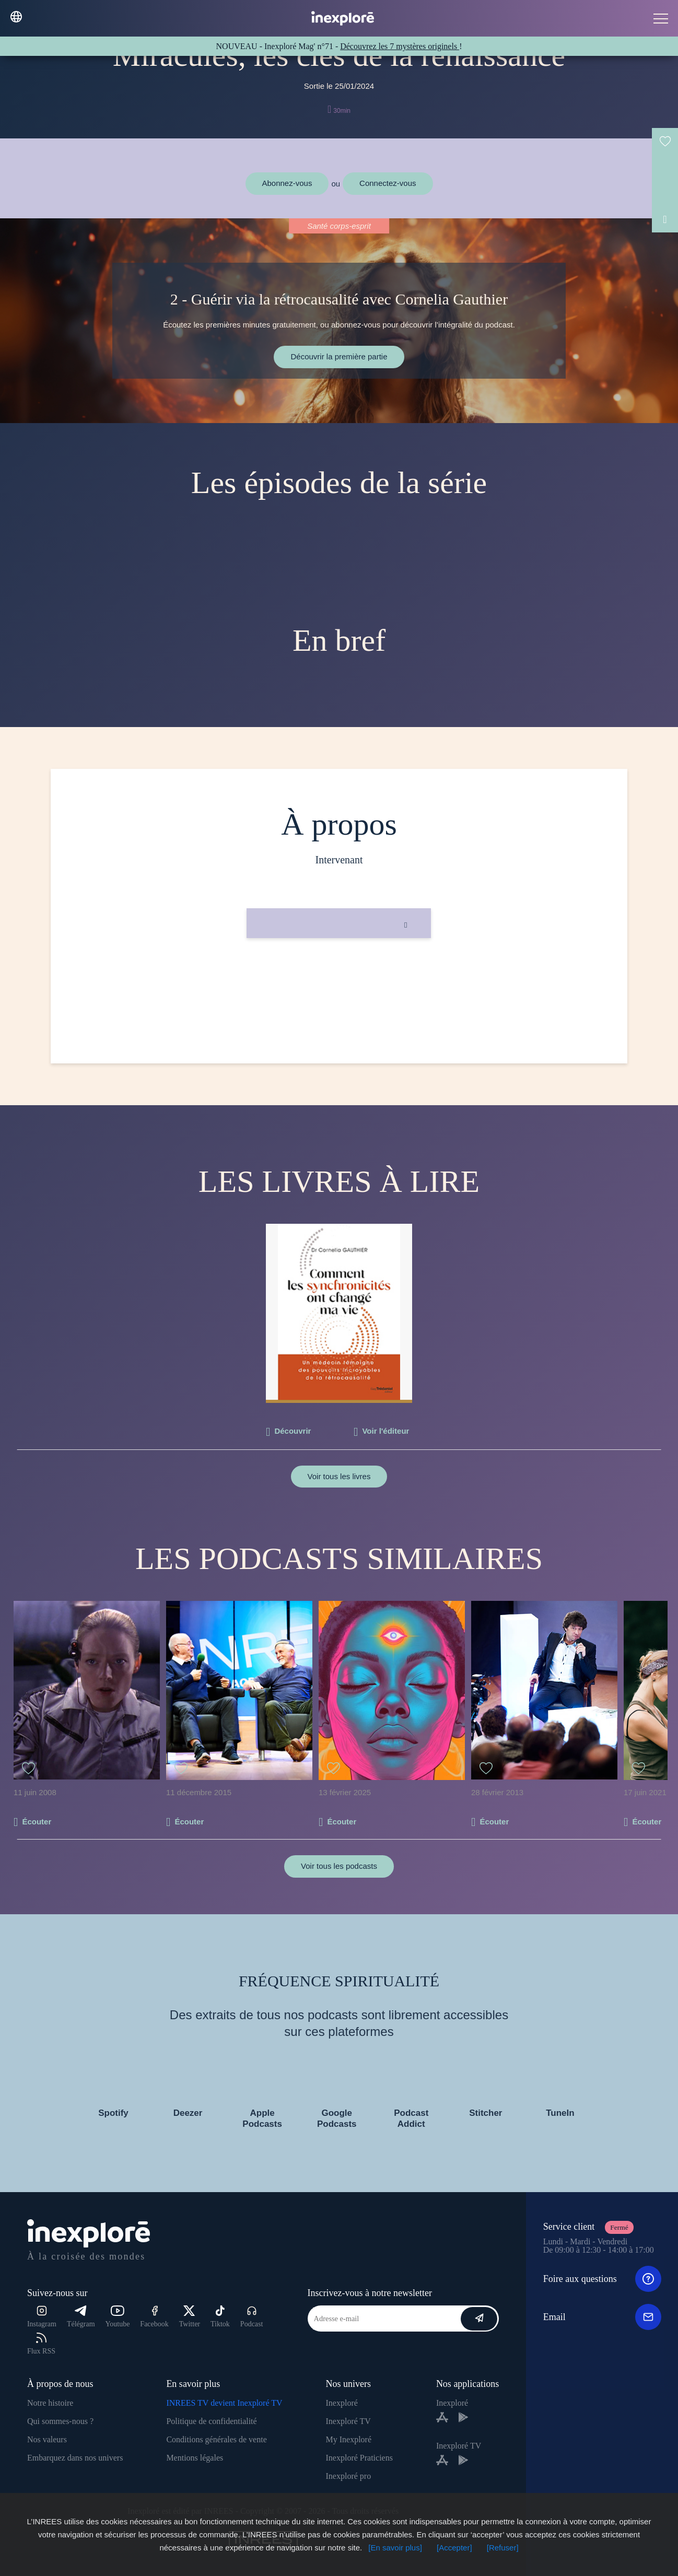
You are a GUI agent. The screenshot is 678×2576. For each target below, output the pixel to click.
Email (602, 2317)
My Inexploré (349, 2439)
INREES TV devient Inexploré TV (224, 2402)
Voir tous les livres (339, 1476)
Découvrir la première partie (338, 356)
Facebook (154, 2316)
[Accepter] (454, 2547)
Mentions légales (194, 2457)
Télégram (81, 2316)
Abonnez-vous (287, 183)
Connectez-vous (387, 183)
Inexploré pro (348, 2476)
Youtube (118, 2316)
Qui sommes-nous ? (60, 2421)
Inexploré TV (348, 2421)
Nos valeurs (47, 2439)
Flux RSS (41, 2344)
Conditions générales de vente (216, 2439)
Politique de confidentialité (211, 2421)
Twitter (189, 2316)
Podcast (251, 2316)
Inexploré (342, 2402)
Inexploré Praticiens (359, 2457)
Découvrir (292, 1430)
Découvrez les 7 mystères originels (399, 46)
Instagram (41, 2316)
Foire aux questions (602, 2279)
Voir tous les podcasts (339, 1865)
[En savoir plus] (395, 2547)
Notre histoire (50, 2402)
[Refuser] (503, 2547)
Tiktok (220, 2316)
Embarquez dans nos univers (75, 2457)
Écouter (36, 1821)
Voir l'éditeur (385, 1430)
